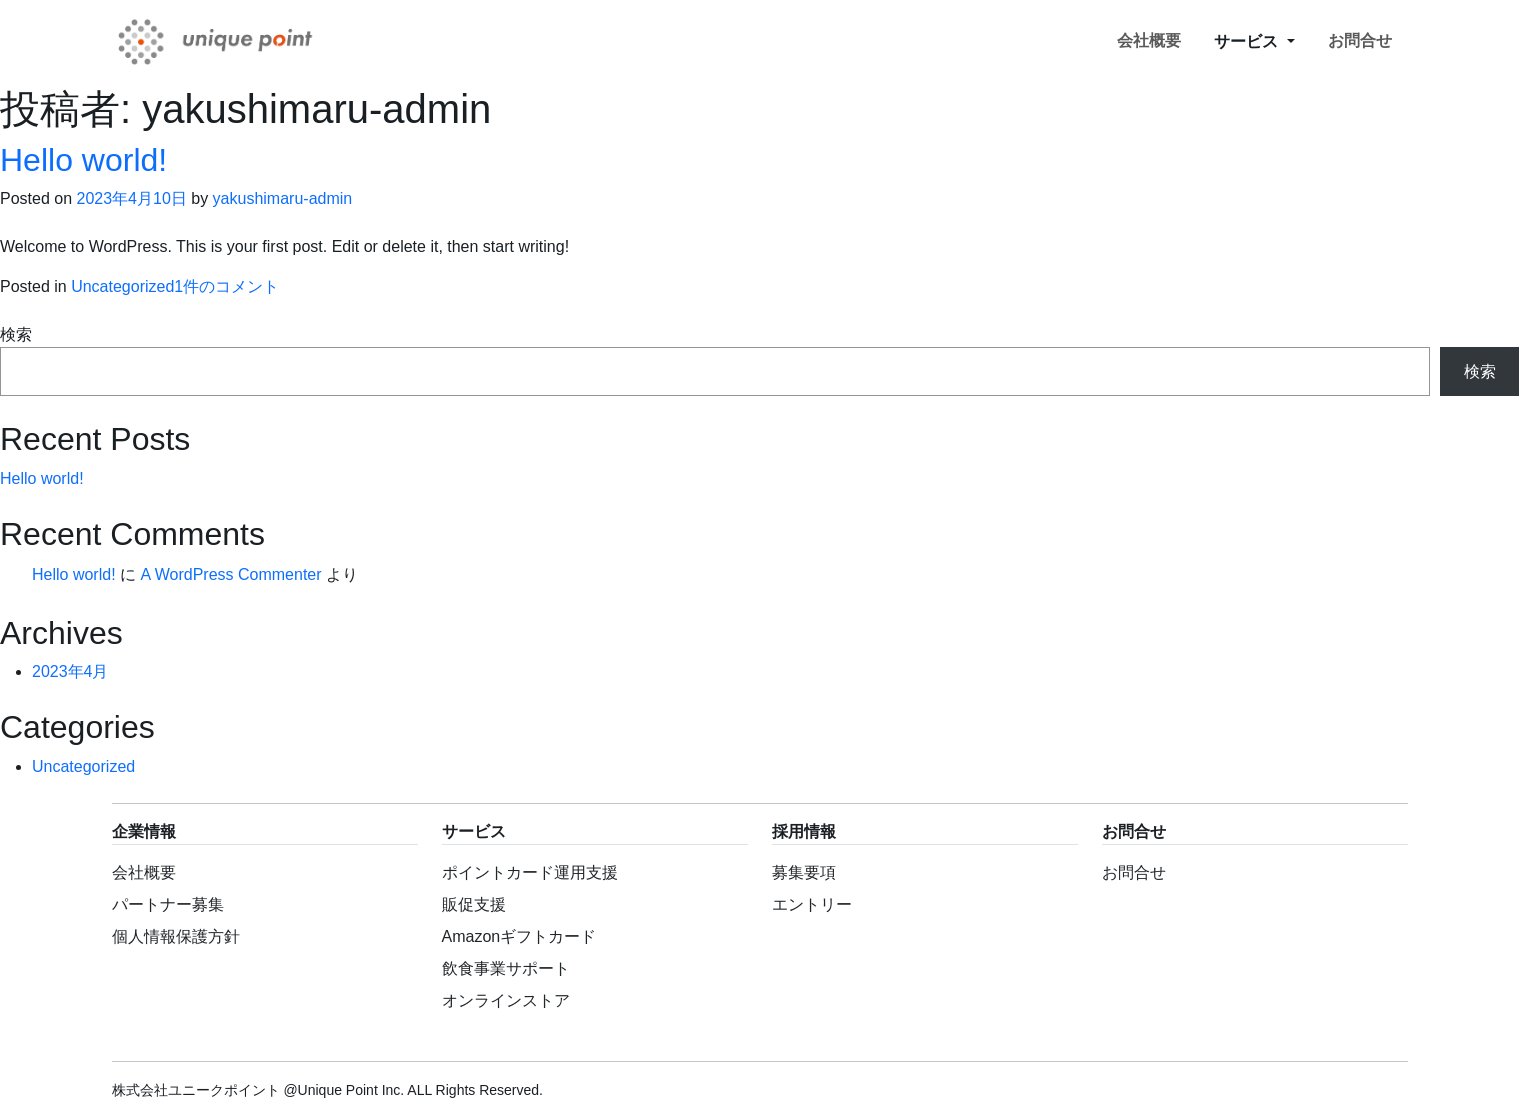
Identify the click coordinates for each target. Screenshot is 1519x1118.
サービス (1248, 41)
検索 (16, 334)
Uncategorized (122, 286)
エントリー (812, 904)
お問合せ (1360, 40)
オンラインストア (506, 1000)
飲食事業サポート (506, 968)
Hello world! (83, 160)
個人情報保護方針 (176, 936)
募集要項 (804, 872)
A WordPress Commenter (230, 574)
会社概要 (1149, 40)
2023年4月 (70, 671)
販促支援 (474, 904)
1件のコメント (226, 286)
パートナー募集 (168, 904)
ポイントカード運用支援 (530, 872)
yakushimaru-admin (283, 198)
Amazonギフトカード (519, 936)
